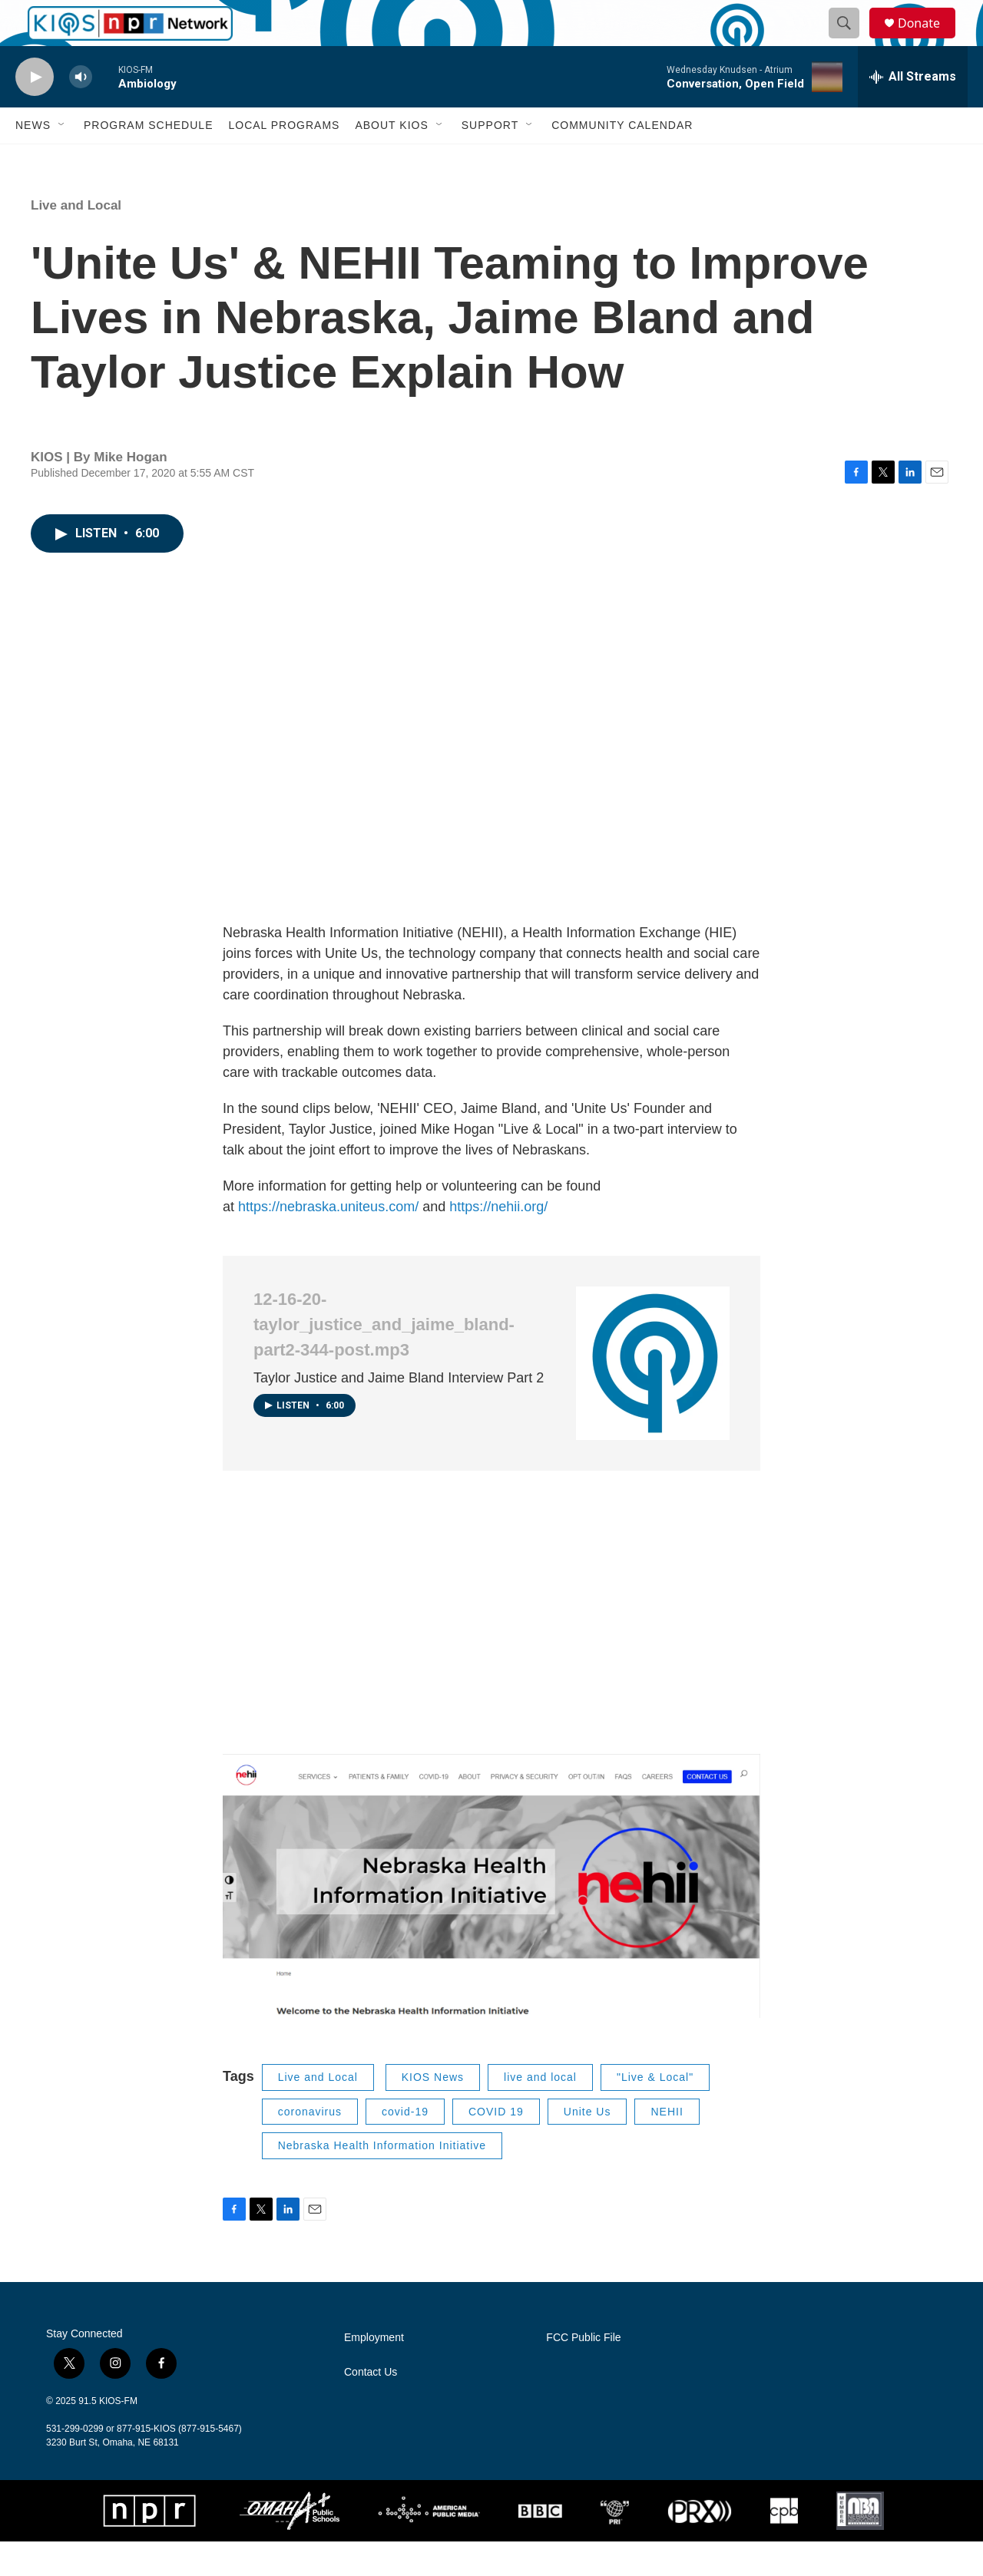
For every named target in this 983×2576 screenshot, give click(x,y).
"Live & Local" (655, 2111)
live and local (540, 2111)
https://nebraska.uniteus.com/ (330, 1241)
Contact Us (370, 2407)
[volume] (81, 111)
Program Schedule (148, 160)
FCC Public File (583, 2372)
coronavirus (310, 2146)
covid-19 (405, 2146)
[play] (34, 112)
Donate (928, 40)
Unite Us (587, 2146)
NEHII (666, 2146)
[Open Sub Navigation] (62, 160)
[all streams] (913, 111)
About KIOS (391, 160)
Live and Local (76, 240)
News (33, 160)
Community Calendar (622, 160)
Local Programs (283, 160)
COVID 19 (496, 2146)
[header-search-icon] (851, 40)
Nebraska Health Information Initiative (382, 2180)
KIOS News (433, 2111)
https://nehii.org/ (498, 1241)
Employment (374, 2372)
